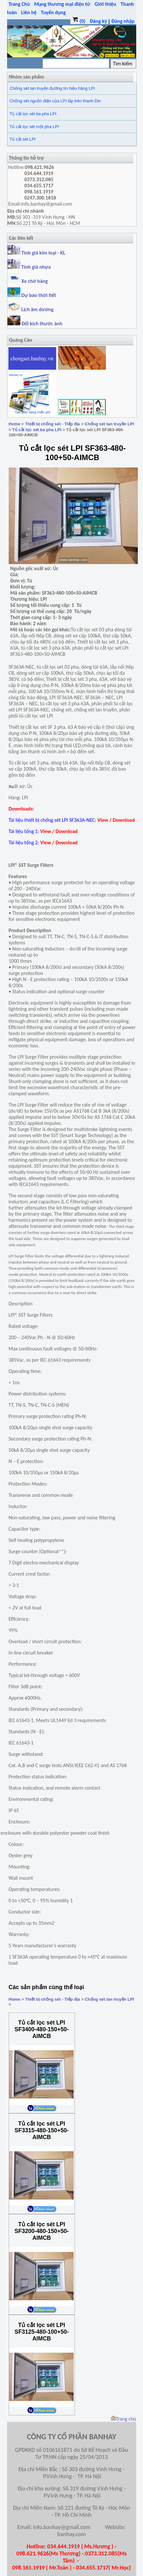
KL (63, 253)
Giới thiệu (105, 4)
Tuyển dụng (53, 12)
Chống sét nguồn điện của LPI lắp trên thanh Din (55, 100)
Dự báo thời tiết (31, 295)
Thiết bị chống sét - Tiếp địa (52, 424)
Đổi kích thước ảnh (41, 323)
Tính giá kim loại (39, 253)
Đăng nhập (123, 21)
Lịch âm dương (30, 309)
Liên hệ (29, 12)
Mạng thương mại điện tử (62, 4)
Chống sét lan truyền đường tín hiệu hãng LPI (52, 88)
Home (14, 424)
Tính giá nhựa (36, 267)
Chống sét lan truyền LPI (109, 424)
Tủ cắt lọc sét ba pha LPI (33, 113)
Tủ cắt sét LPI (23, 139)
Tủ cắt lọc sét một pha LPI (34, 126)
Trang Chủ (19, 4)
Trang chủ (123, 2419)
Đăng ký (98, 21)
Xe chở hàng (27, 281)
